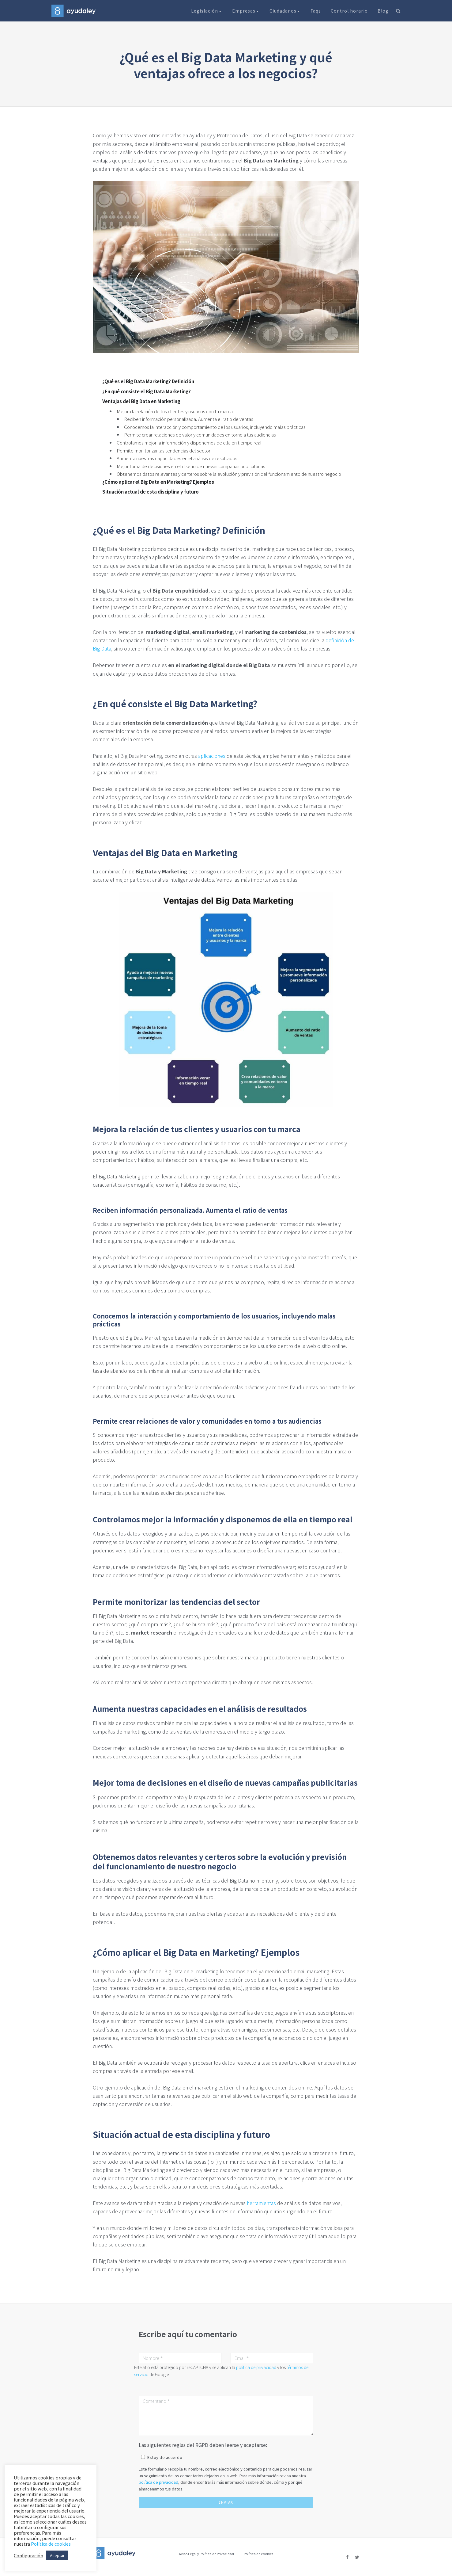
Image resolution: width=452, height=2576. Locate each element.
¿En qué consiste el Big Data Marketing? (146, 391)
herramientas (261, 2203)
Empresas (246, 11)
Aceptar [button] (57, 2555)
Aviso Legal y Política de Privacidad (206, 2553)
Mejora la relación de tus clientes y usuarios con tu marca (175, 411)
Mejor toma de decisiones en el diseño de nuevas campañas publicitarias (191, 466)
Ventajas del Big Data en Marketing (141, 401)
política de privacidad (256, 2367)
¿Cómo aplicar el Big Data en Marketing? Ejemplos (158, 482)
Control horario (349, 11)
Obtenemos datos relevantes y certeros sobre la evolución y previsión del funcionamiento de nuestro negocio (229, 474)
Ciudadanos (285, 11)
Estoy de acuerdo (164, 2457)
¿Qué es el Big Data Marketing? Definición (148, 381)
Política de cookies (258, 2553)
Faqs (316, 11)
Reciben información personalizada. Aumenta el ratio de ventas (188, 419)
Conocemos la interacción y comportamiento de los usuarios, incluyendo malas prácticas (215, 427)
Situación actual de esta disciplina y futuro (150, 492)
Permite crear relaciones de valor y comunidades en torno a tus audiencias (200, 434)
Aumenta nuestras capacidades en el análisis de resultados (177, 458)
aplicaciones (211, 755)
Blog (383, 11)
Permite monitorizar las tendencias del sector (163, 450)
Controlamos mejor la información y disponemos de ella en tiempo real (189, 442)
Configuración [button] (28, 2555)
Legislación (206, 11)
